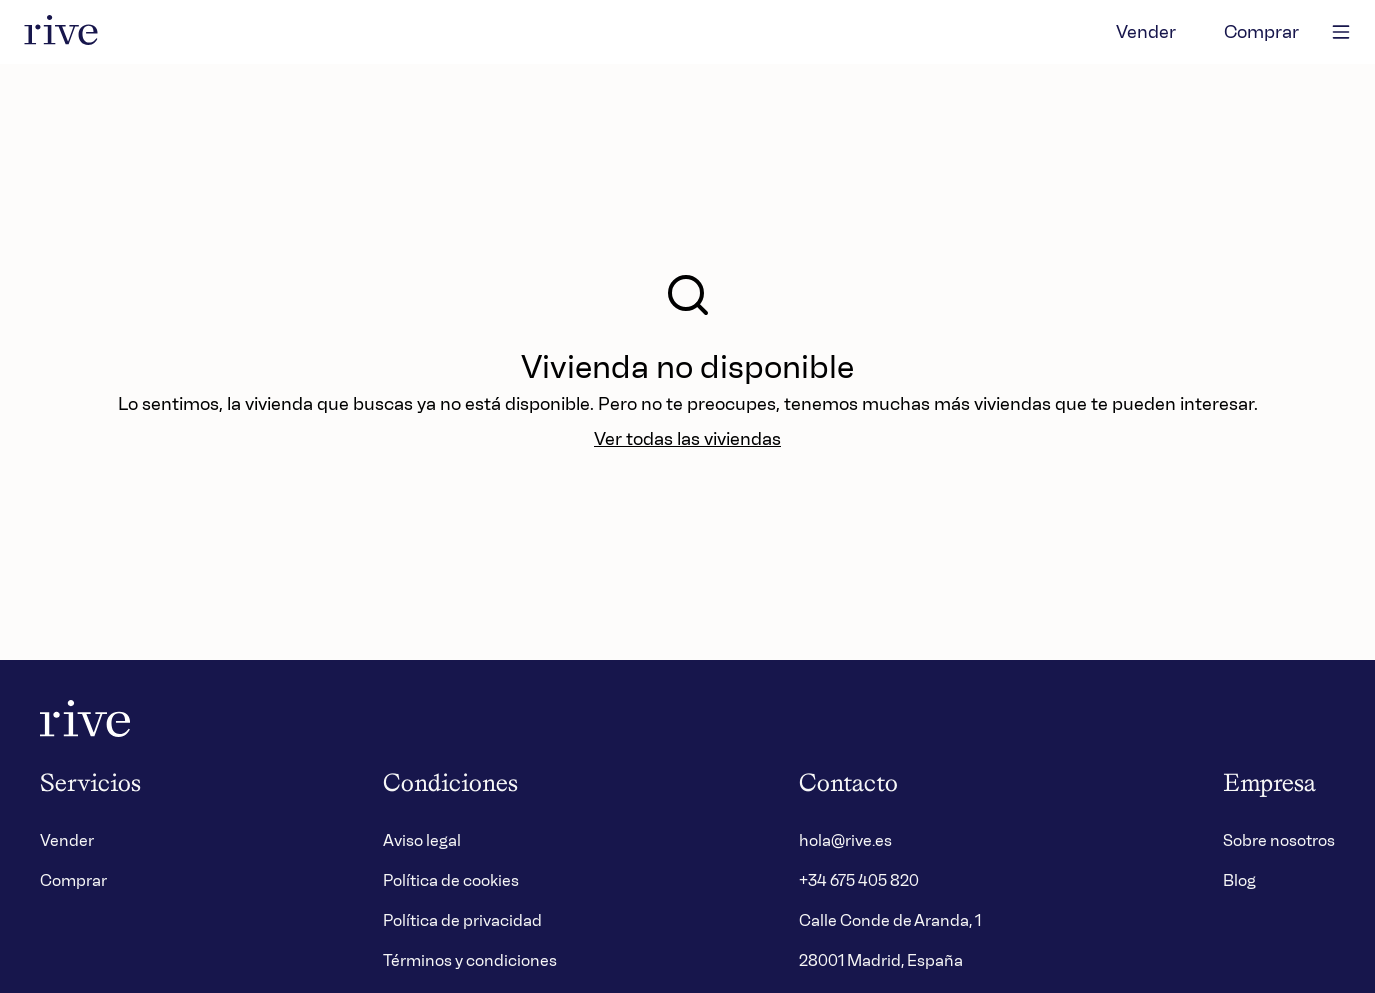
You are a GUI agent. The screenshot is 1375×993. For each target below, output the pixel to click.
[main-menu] (1341, 32)
